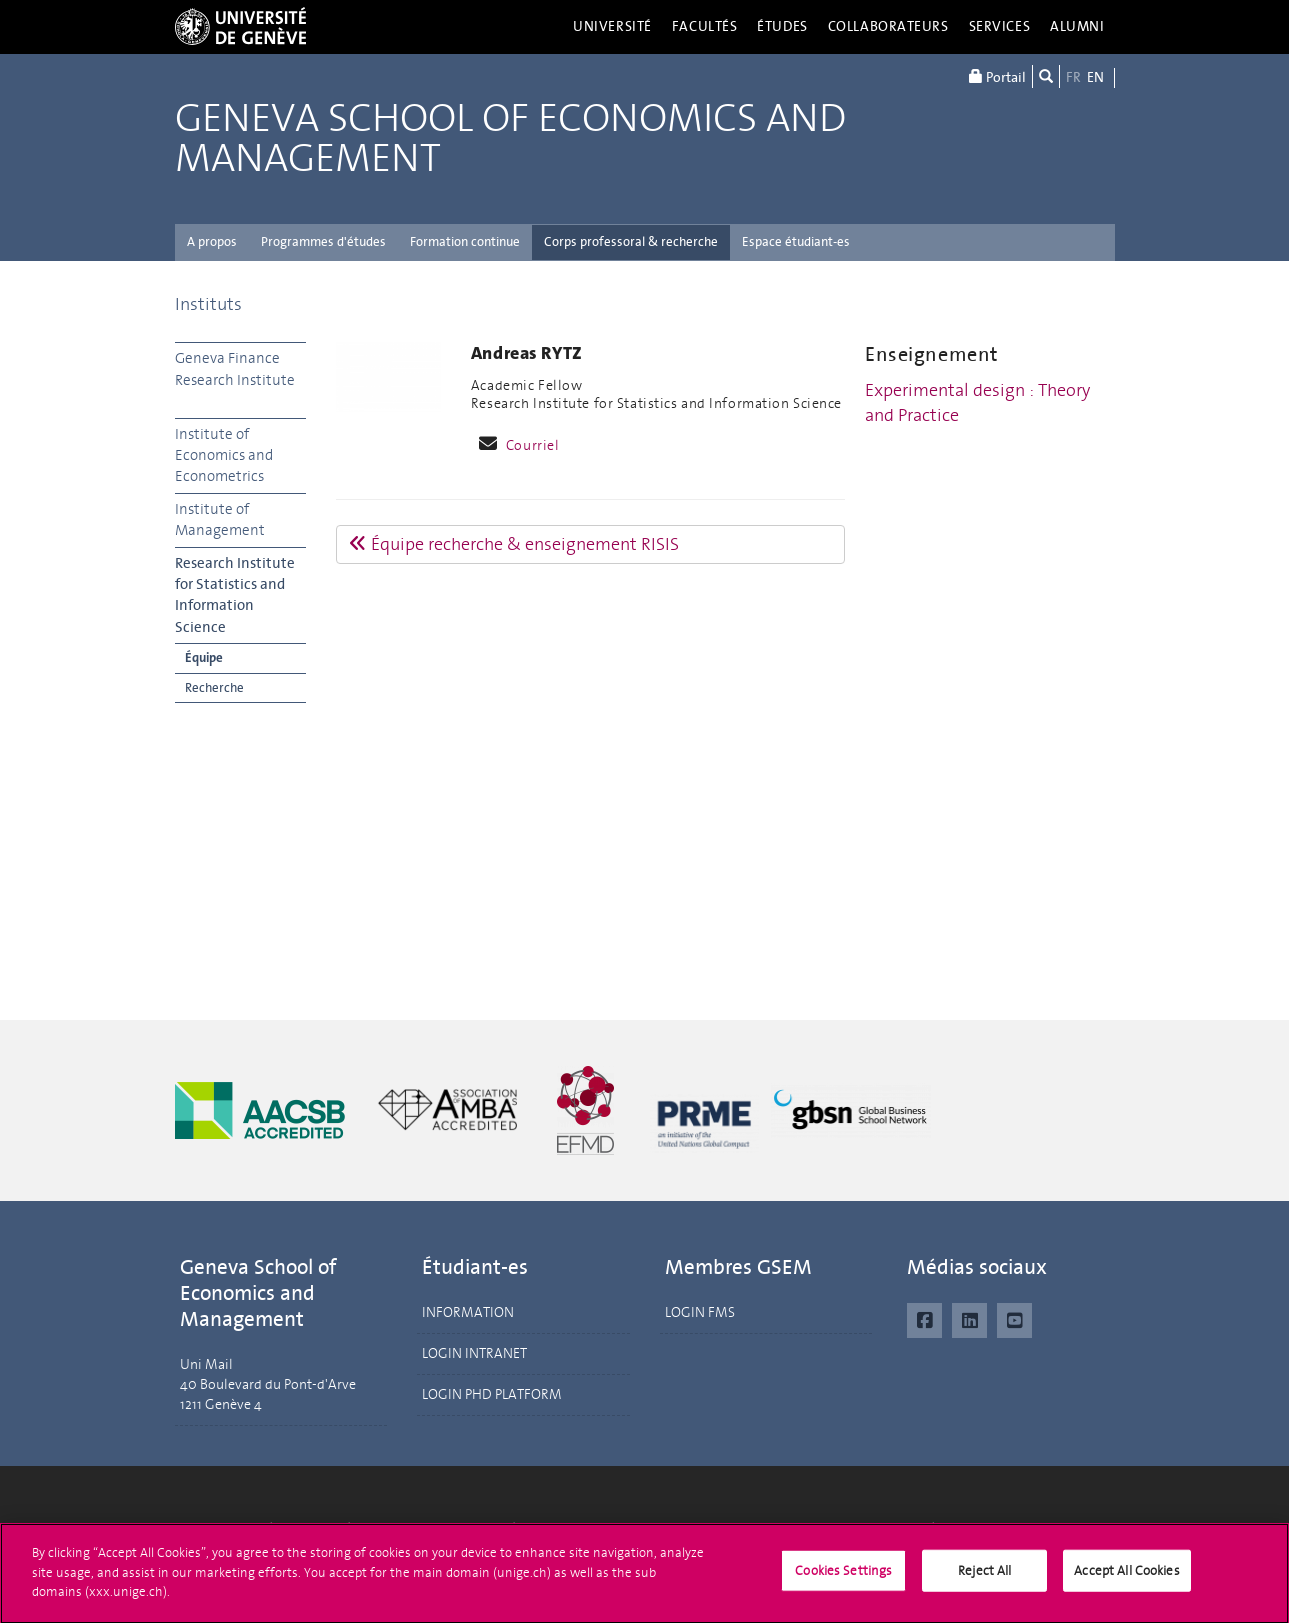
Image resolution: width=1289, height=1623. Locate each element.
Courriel (533, 445)
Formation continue (465, 241)
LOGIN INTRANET (474, 1353)
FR (1073, 77)
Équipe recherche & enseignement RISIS (514, 544)
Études (782, 26)
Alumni (1077, 26)
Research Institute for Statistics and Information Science (235, 595)
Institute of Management (220, 519)
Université (612, 26)
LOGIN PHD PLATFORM (492, 1394)
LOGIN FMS (700, 1312)
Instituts (208, 304)
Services (1000, 26)
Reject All (984, 1577)
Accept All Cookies (1126, 1577)
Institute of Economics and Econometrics (224, 455)
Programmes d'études (323, 241)
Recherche (214, 687)
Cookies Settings (843, 1577)
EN (1095, 77)
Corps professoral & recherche (631, 241)
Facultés (705, 26)
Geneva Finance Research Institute (235, 368)
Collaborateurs (888, 26)
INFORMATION (468, 1312)
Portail (997, 76)
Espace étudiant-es (796, 241)
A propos (212, 241)
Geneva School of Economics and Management (510, 139)
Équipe (204, 657)
